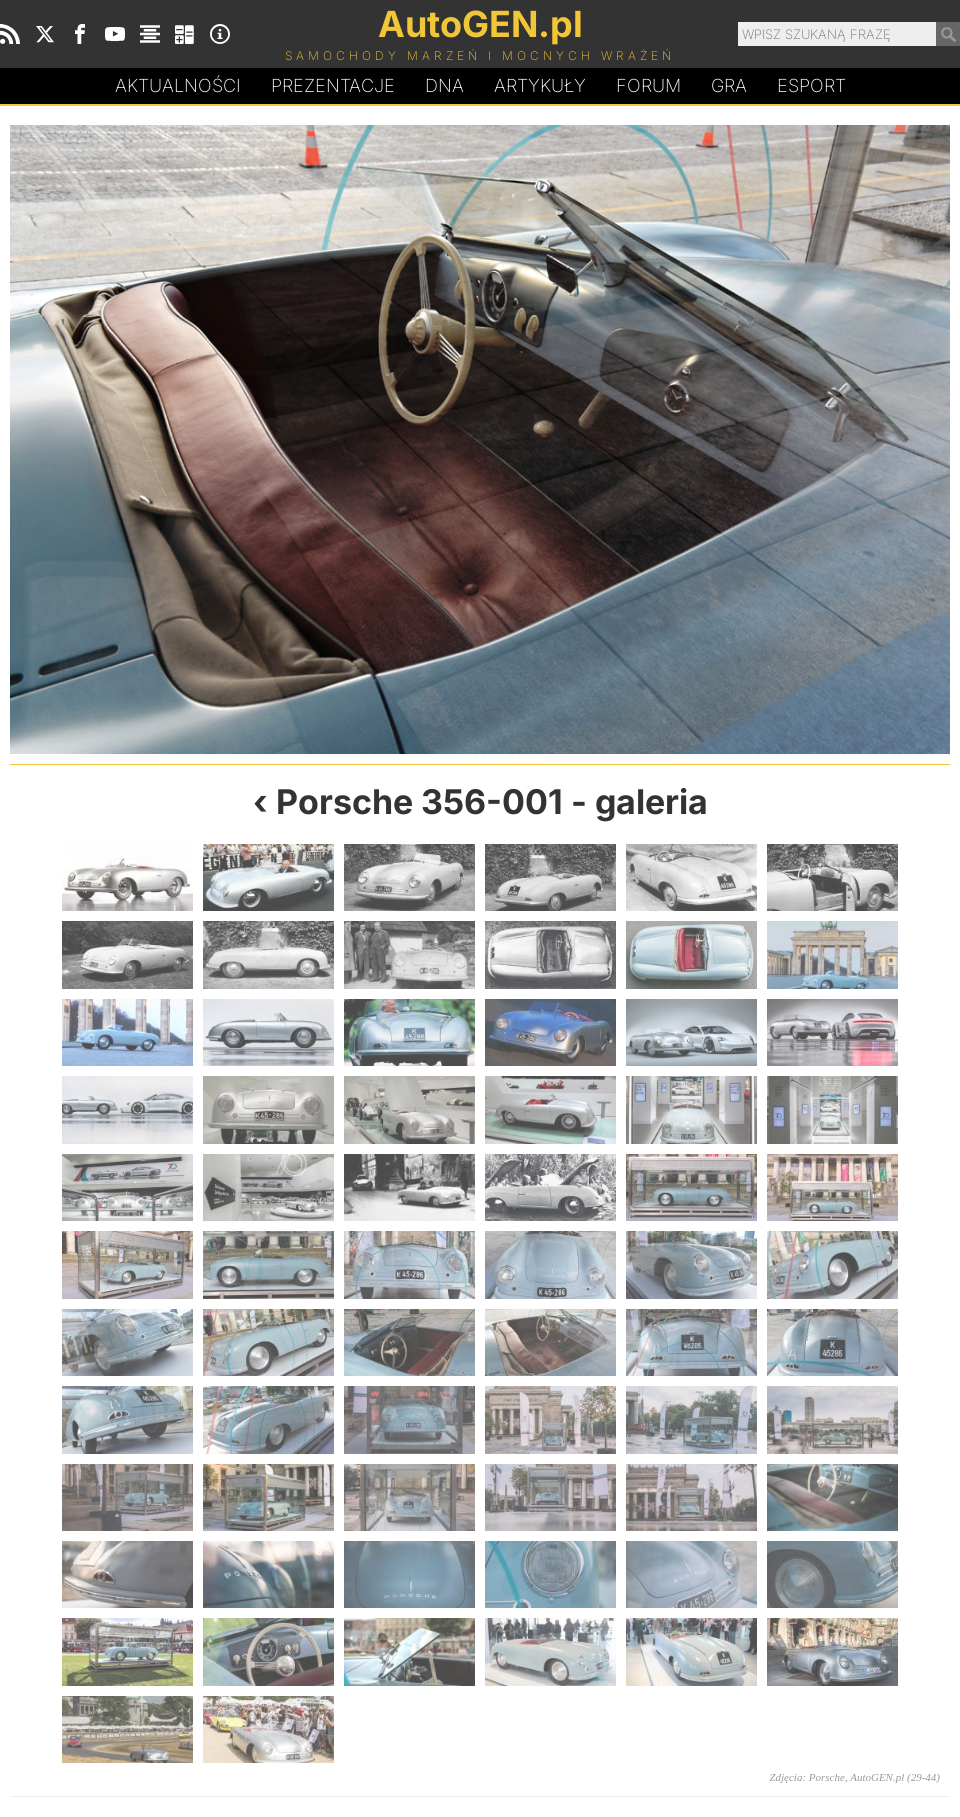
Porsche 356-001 (419, 801)
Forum (648, 85)
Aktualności (178, 85)
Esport (811, 85)
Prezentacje (333, 85)
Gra (729, 85)
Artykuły (540, 85)
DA (444, 86)
